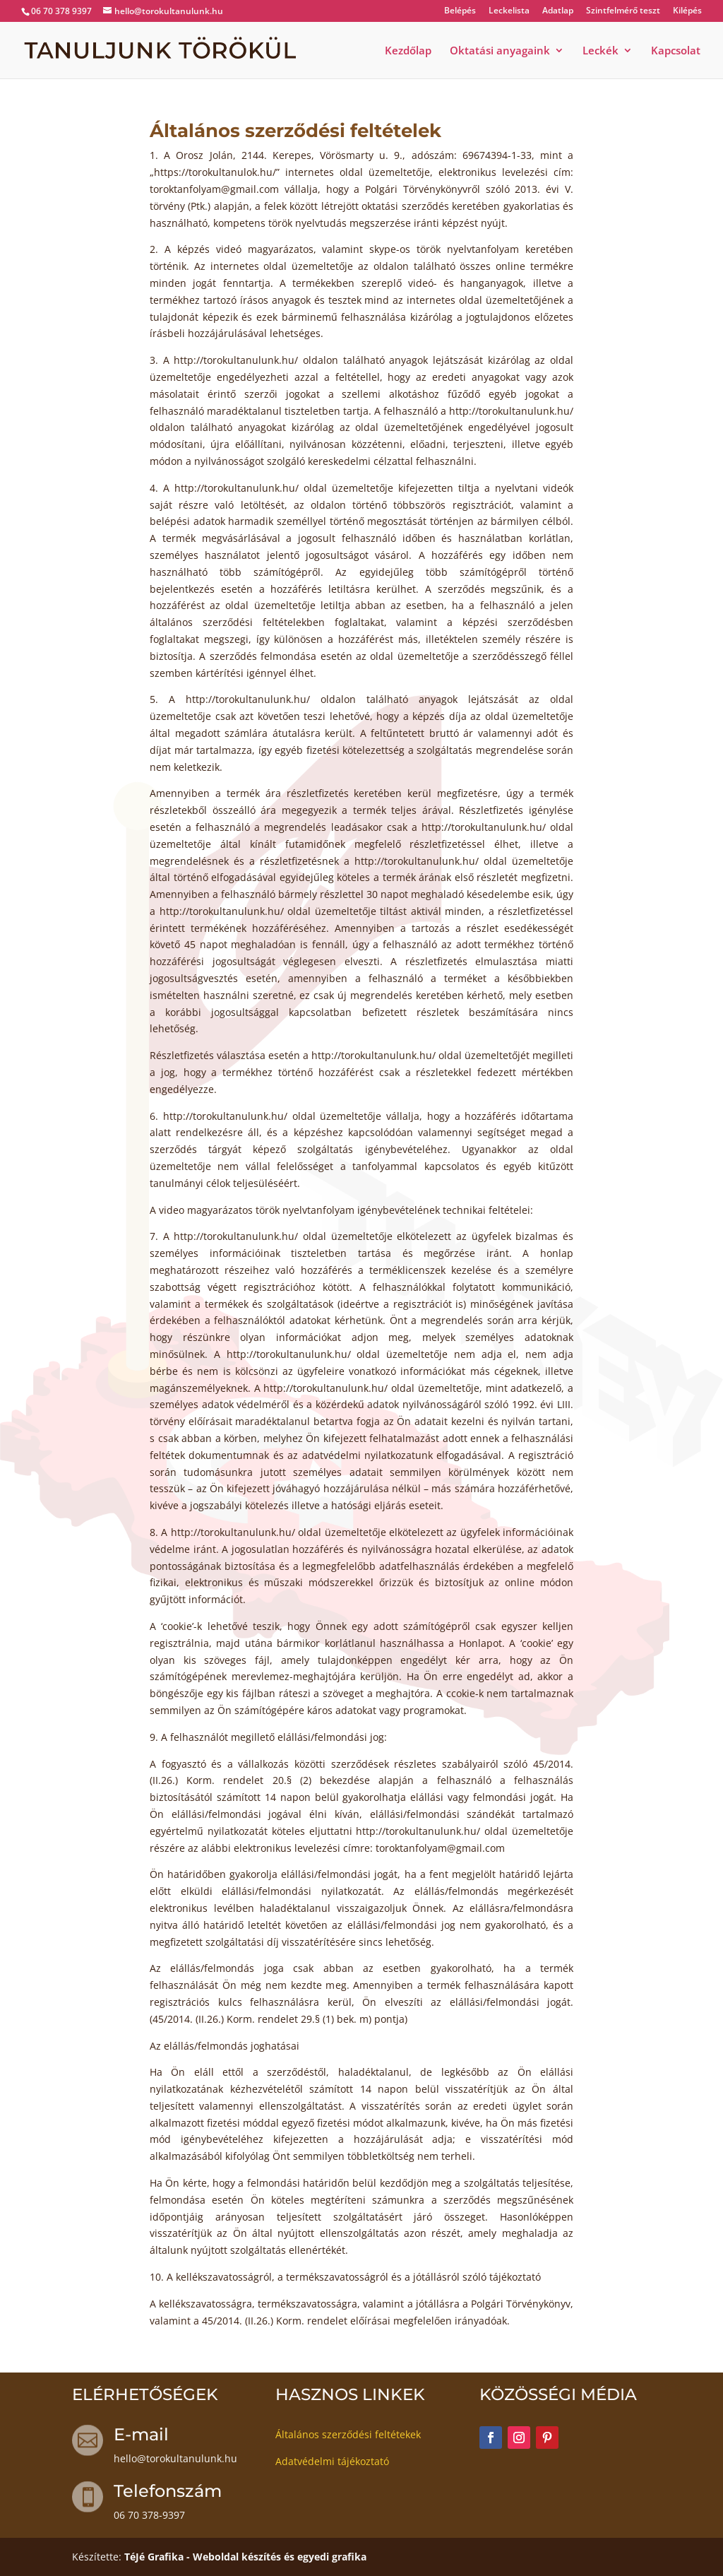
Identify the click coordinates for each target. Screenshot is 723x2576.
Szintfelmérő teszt (623, 11)
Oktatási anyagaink (500, 51)
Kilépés (687, 11)
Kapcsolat (675, 51)
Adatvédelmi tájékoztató (332, 2461)
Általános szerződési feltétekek (348, 2434)
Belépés (460, 11)
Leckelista (509, 11)
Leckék (600, 51)
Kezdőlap (408, 51)
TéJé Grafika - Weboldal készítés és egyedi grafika (245, 2556)
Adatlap (557, 11)
